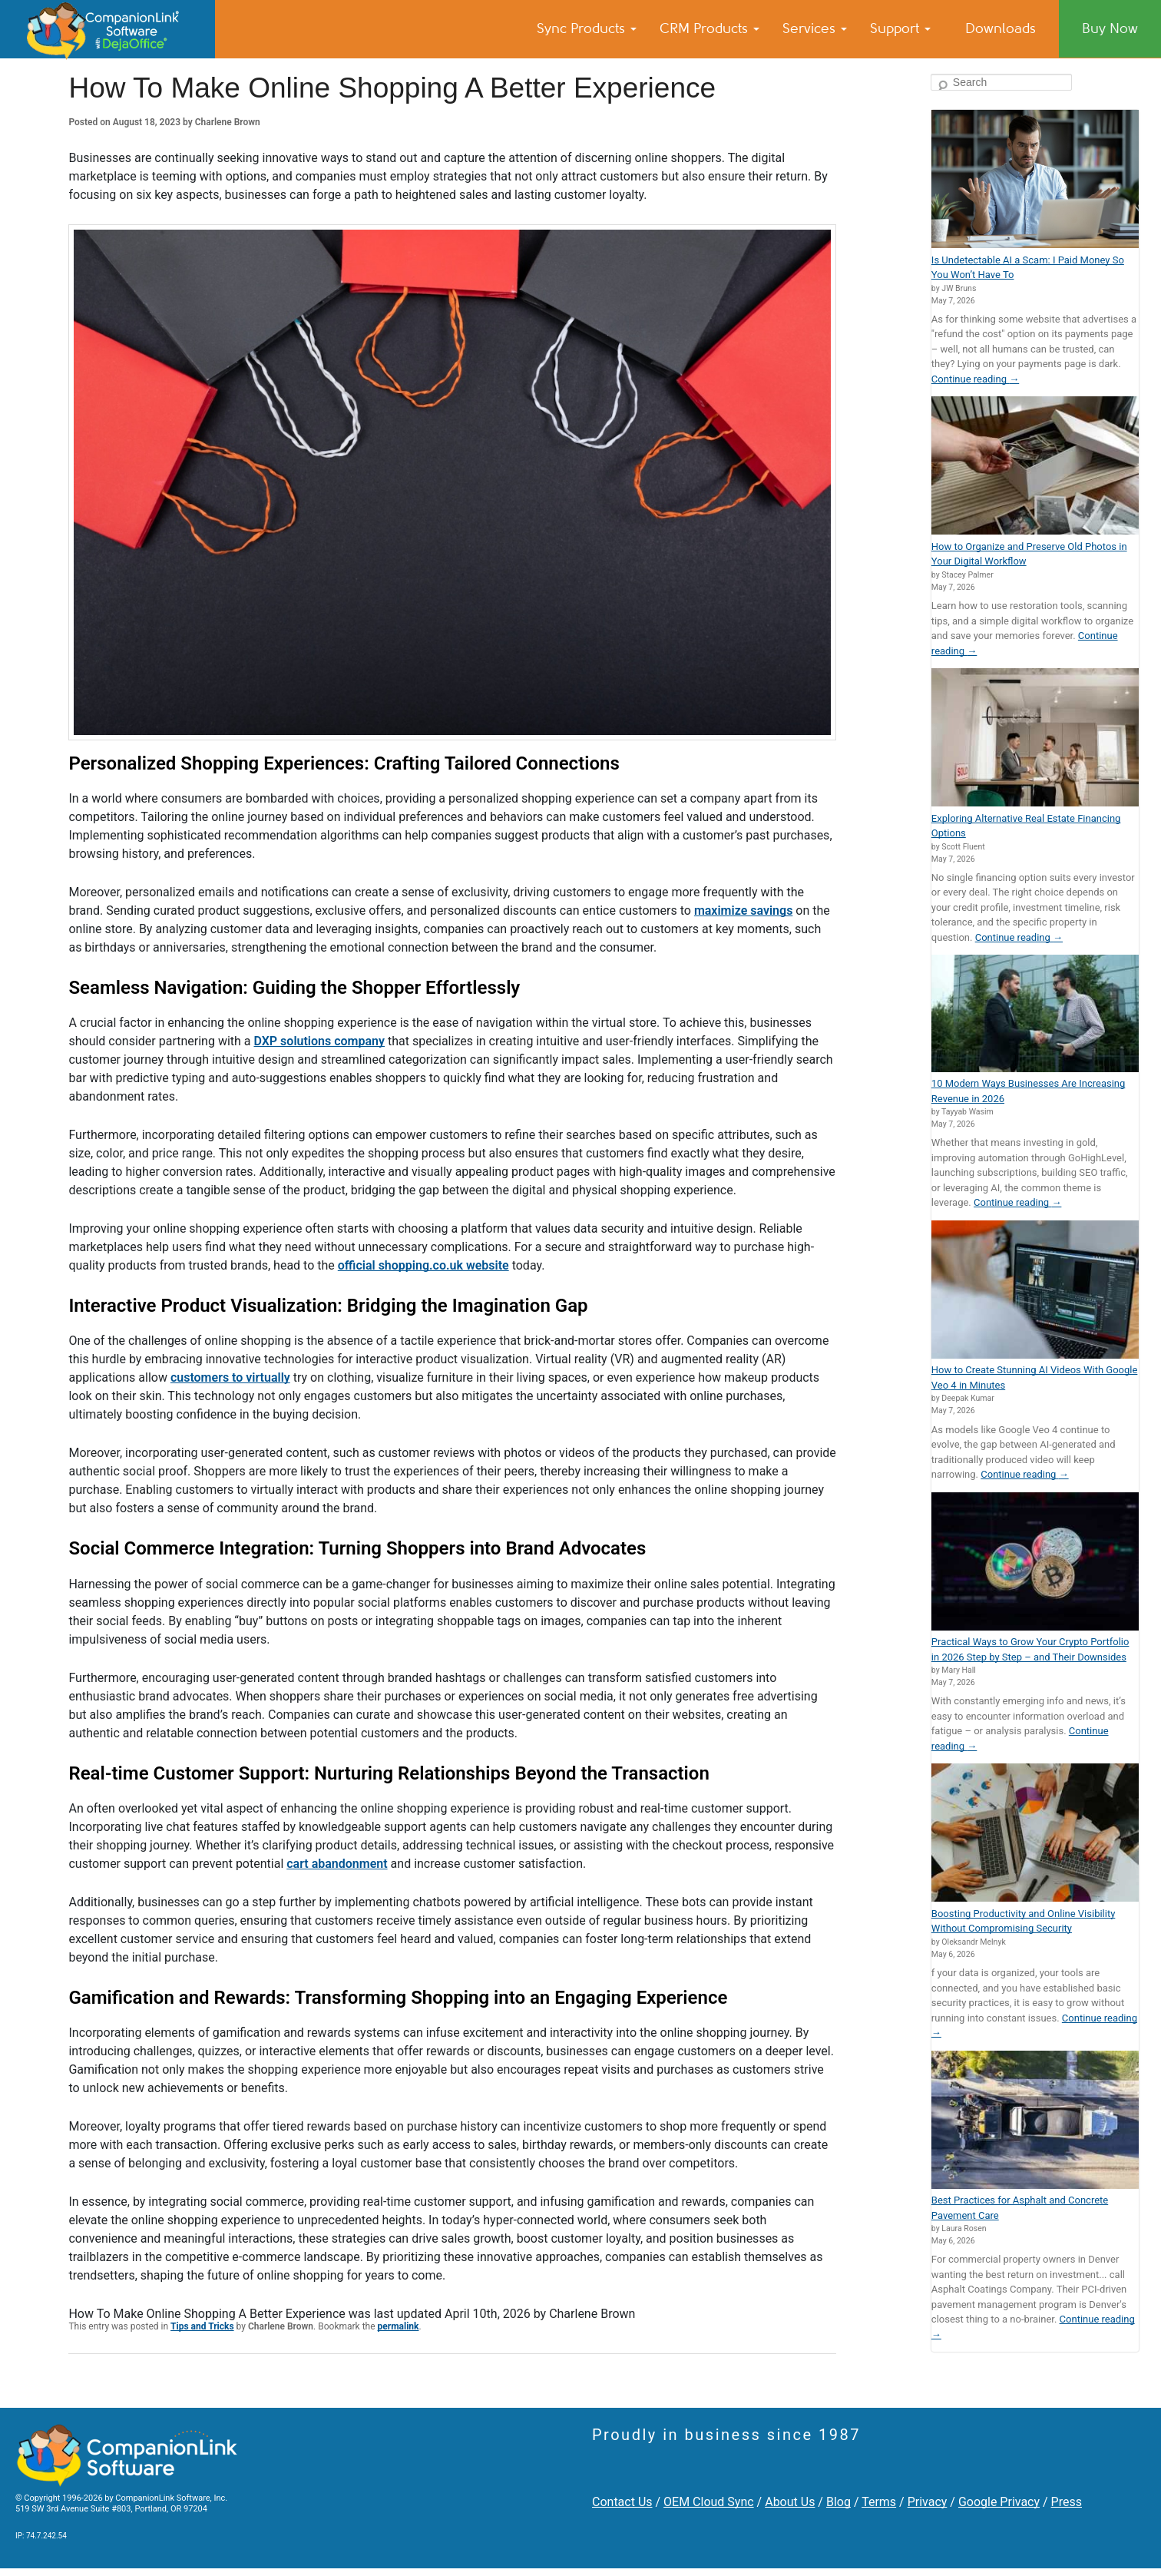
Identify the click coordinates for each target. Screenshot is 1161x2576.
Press (1066, 2502)
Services (814, 28)
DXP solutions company (319, 1041)
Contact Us (622, 2502)
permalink (398, 2326)
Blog (838, 2502)
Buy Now (1110, 28)
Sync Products (587, 28)
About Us (790, 2502)
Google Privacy (999, 2502)
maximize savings (743, 910)
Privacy (928, 2502)
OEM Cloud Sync (708, 2502)
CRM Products (709, 28)
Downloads (1000, 28)
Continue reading (975, 379)
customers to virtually (230, 1377)
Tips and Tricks (202, 2326)
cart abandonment (336, 1863)
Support (900, 28)
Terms (879, 2502)
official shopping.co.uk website (423, 1265)
